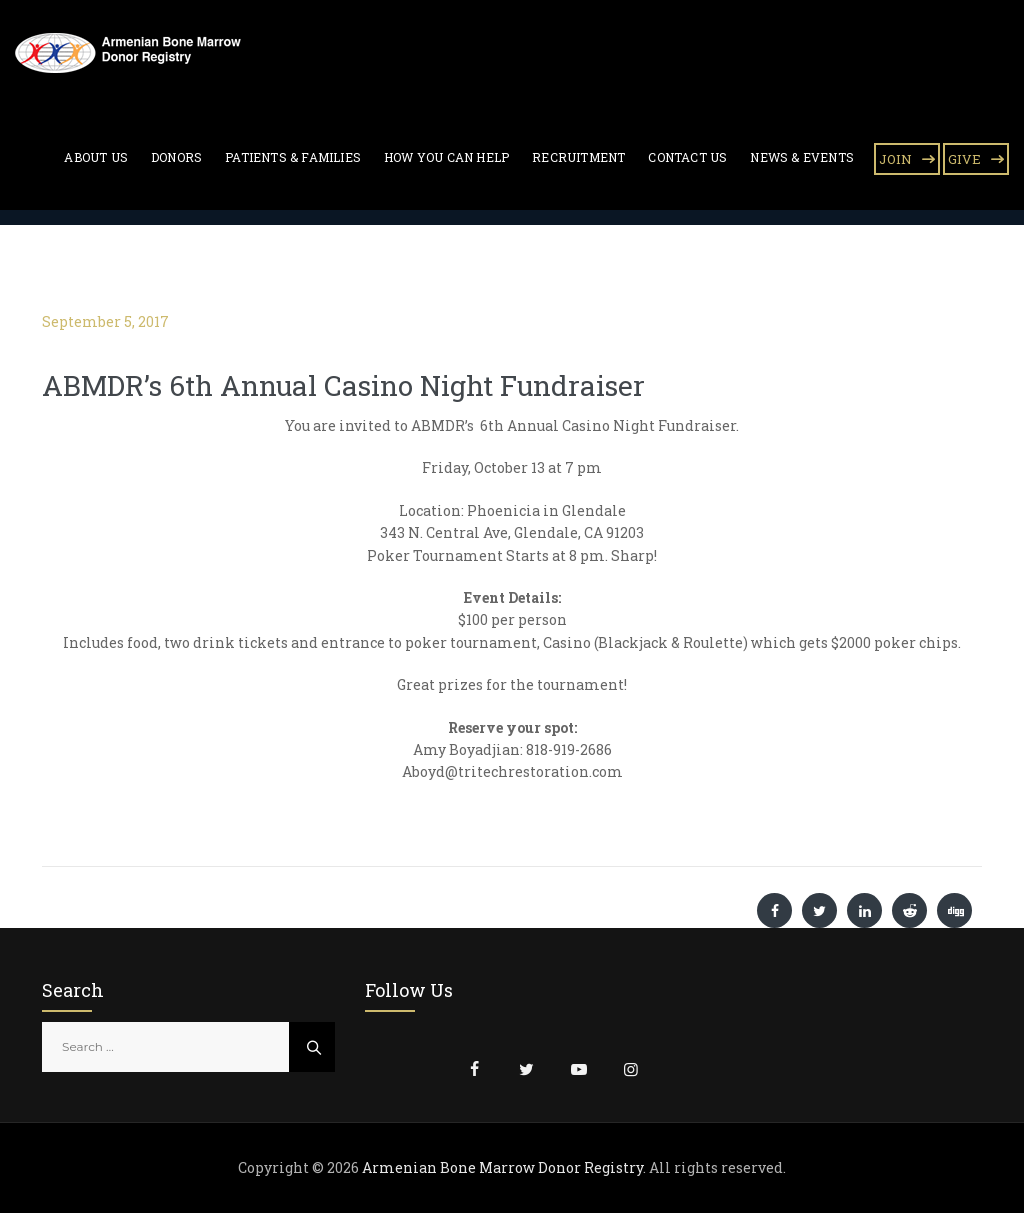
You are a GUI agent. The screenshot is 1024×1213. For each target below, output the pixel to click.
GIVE (964, 159)
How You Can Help (446, 157)
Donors (176, 157)
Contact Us (687, 157)
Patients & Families (293, 157)
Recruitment (578, 157)
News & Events (802, 157)
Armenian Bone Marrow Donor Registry (502, 1167)
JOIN (895, 159)
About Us (96, 157)
